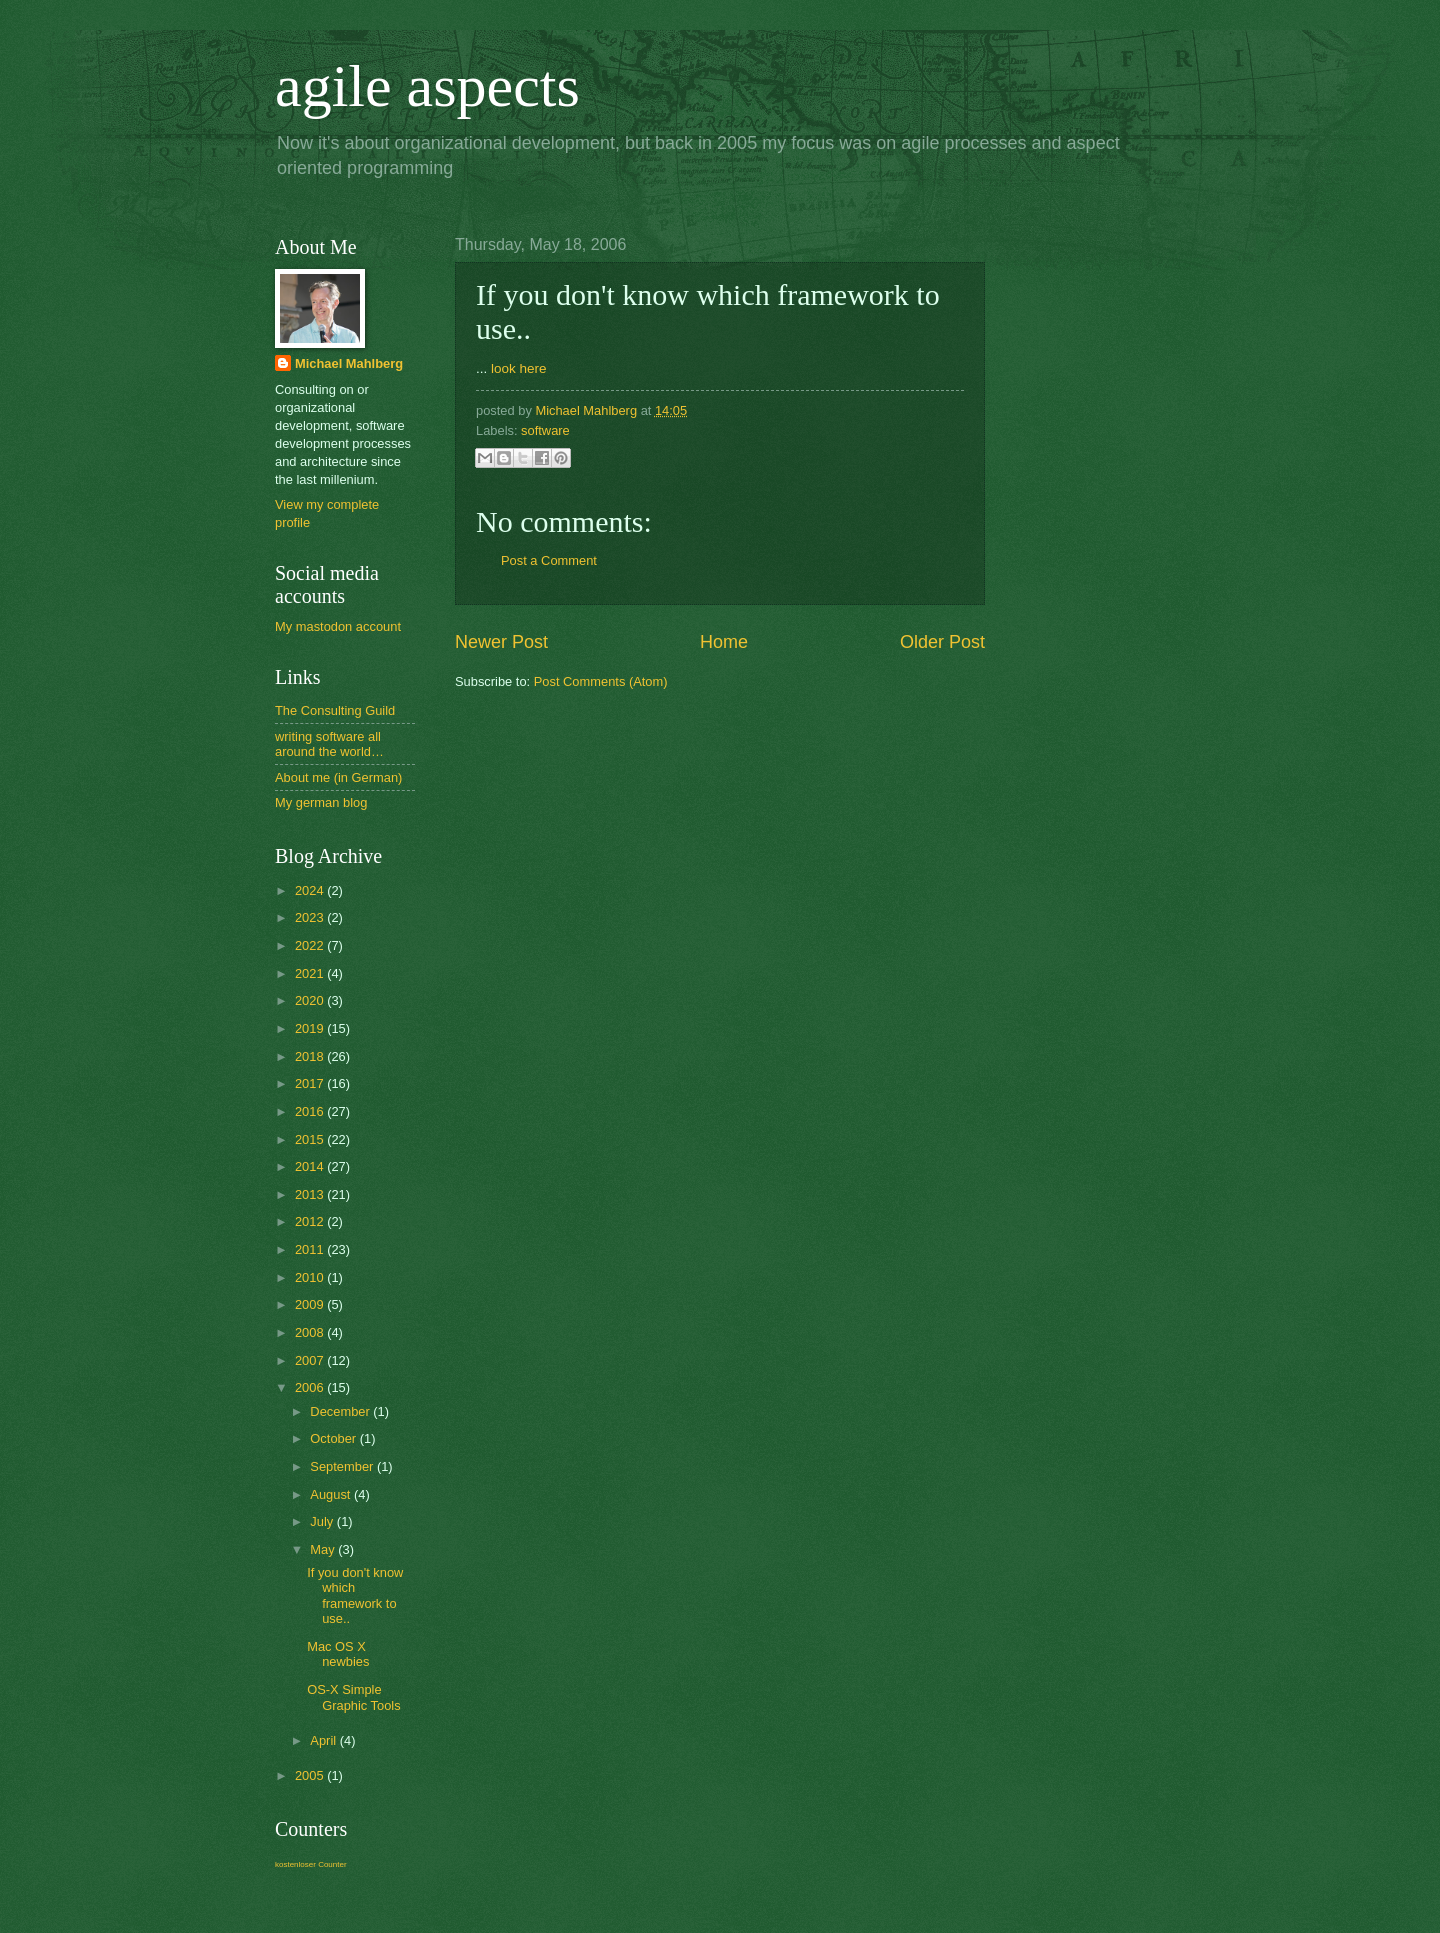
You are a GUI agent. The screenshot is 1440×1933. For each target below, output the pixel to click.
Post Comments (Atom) (601, 681)
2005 (311, 1775)
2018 (311, 1056)
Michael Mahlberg (349, 363)
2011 (311, 1249)
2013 (311, 1194)
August (332, 1494)
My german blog (321, 802)
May (324, 1549)
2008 (311, 1332)
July (323, 1521)
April (324, 1740)
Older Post (942, 642)
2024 (311, 890)
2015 (311, 1139)
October (334, 1438)
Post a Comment (549, 560)
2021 (311, 973)
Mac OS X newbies (338, 1654)
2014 (311, 1166)
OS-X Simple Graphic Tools (353, 1697)
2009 (311, 1304)
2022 (311, 945)
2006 (311, 1387)
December (341, 1411)
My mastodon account (338, 626)
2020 (311, 1000)
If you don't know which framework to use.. (355, 1595)
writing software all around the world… (329, 744)
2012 (311, 1221)
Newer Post (501, 642)
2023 (311, 917)
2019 (311, 1028)
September (343, 1466)
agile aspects (427, 86)
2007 (311, 1360)
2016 (311, 1111)
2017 (311, 1083)
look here (519, 368)
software (545, 430)
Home (724, 642)
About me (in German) (338, 777)
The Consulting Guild (335, 710)
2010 (311, 1277)
